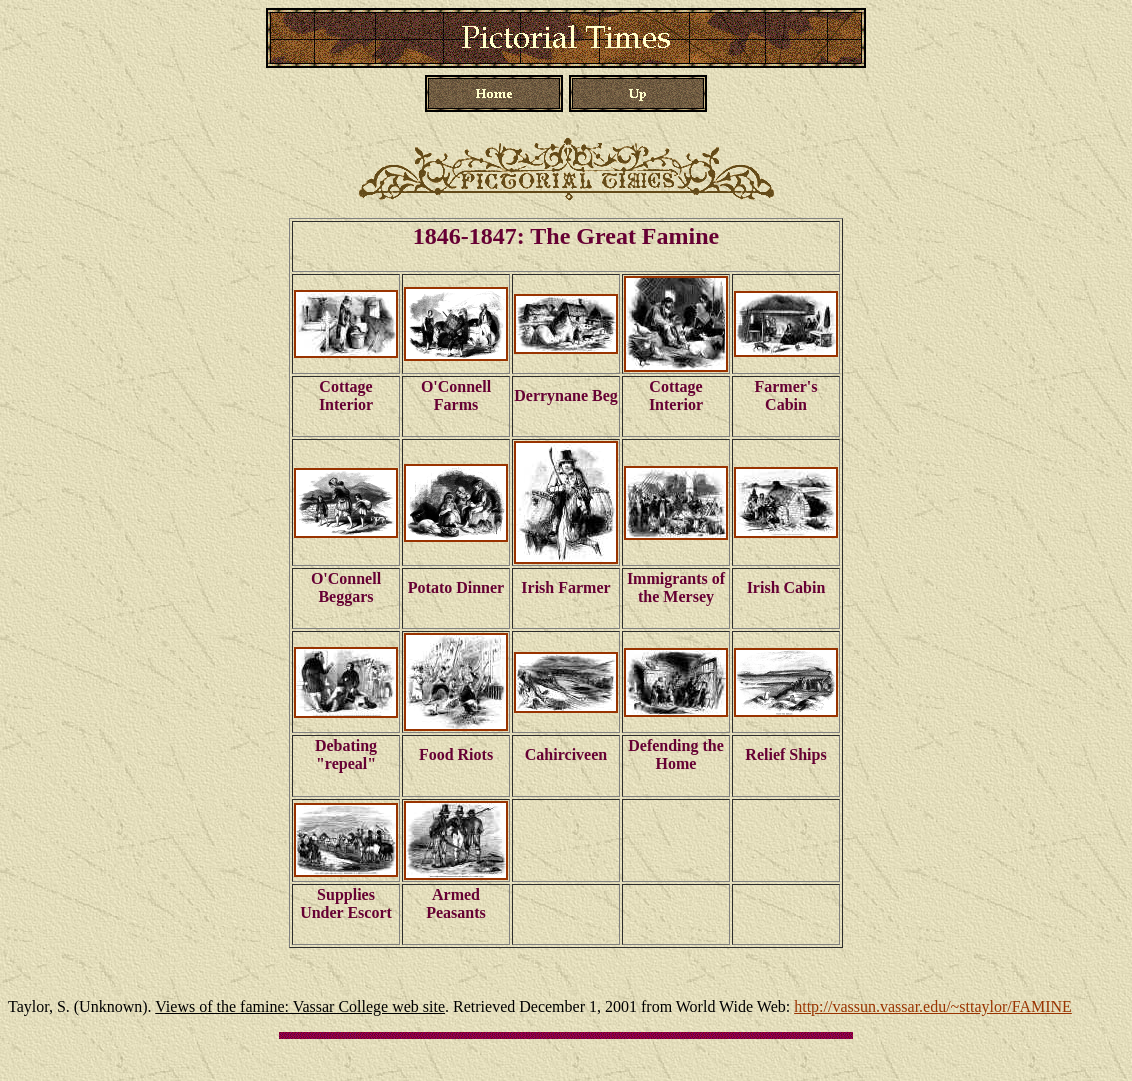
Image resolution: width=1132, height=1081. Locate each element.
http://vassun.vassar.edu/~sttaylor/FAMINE (933, 1006)
